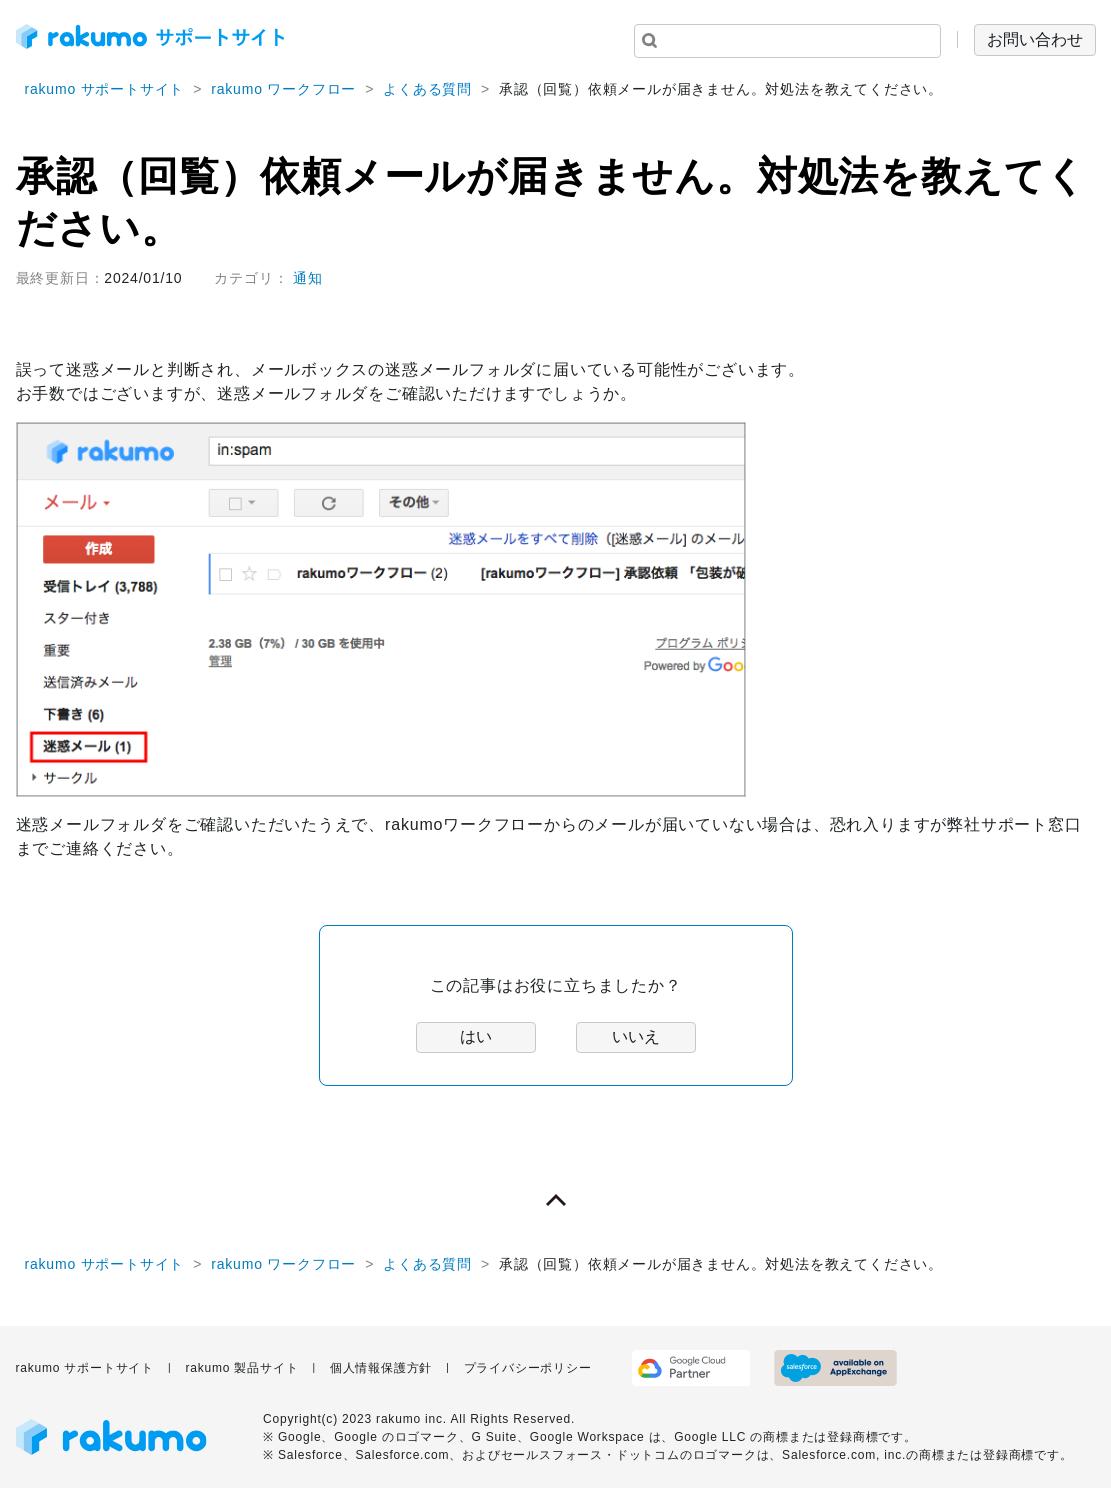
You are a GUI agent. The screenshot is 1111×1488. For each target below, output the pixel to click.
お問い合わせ (1035, 39)
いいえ (636, 1036)
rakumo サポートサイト (105, 89)
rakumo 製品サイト (241, 1368)
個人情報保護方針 (381, 1368)
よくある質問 (427, 89)
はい (476, 1036)
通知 (308, 278)
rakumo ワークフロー (283, 89)
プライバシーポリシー (528, 1368)
